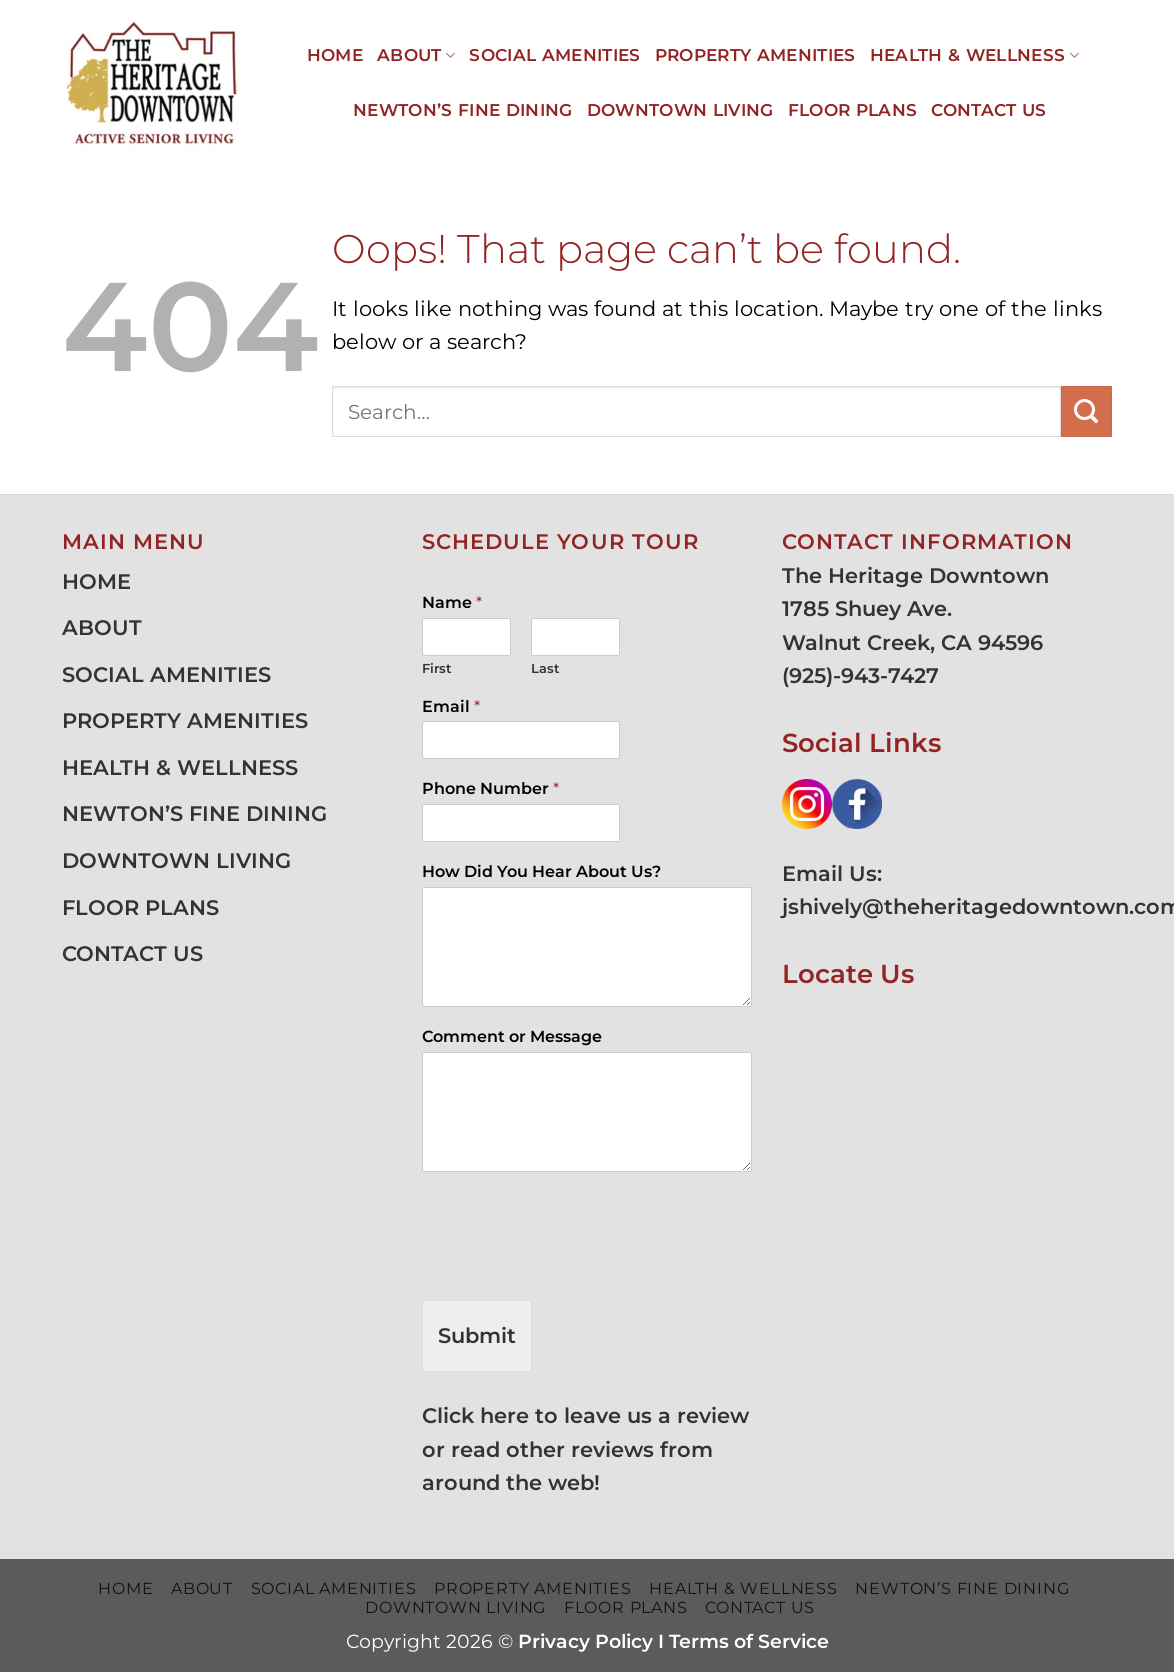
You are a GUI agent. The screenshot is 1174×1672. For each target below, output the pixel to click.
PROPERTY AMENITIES (755, 55)
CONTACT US (988, 110)
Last (545, 668)
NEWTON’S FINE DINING (463, 110)
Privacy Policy (585, 1641)
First (437, 668)
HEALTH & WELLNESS (974, 55)
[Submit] (1086, 411)
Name (452, 602)
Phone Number (490, 788)
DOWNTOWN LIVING (680, 110)
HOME (335, 55)
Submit (477, 1335)
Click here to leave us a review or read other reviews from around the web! (585, 1449)
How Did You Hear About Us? (541, 871)
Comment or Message (512, 1036)
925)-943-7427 (864, 675)
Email (451, 706)
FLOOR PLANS (853, 110)
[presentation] (574, 1267)
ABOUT (416, 55)
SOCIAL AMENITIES (554, 55)
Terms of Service (749, 1641)
